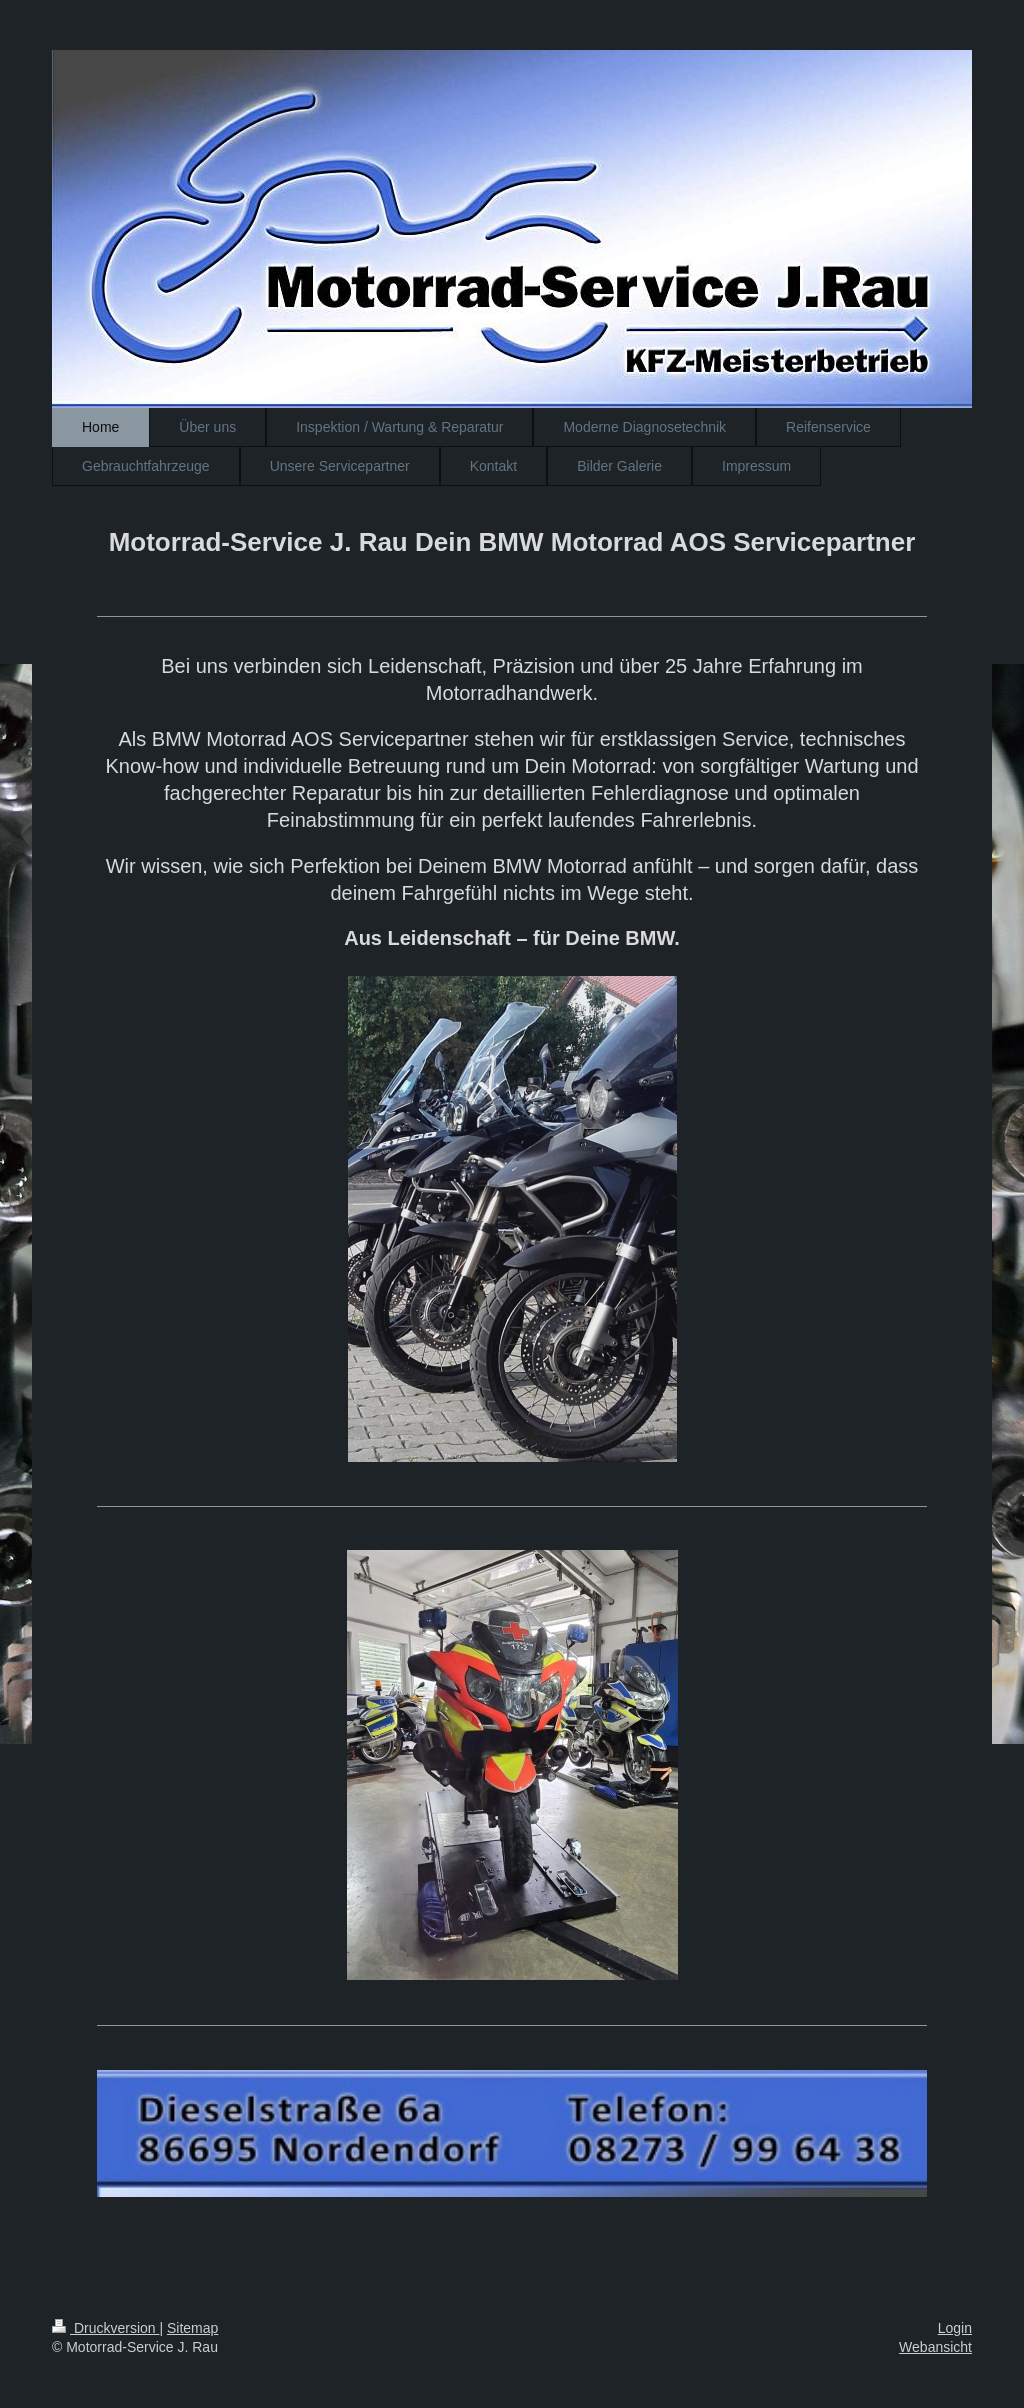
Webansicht (935, 2347)
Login (955, 2328)
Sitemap (192, 2328)
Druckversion (105, 2328)
